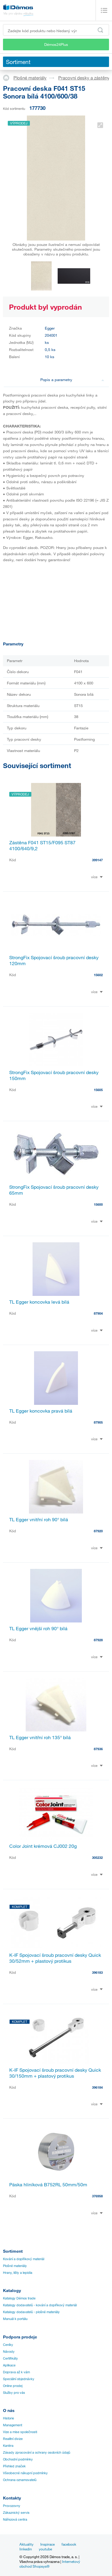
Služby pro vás (14, 2393)
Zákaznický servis (16, 2513)
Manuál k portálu (15, 2319)
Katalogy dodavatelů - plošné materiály (31, 2312)
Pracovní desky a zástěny (84, 77)
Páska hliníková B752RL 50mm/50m (48, 2185)
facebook (69, 2544)
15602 (98, 975)
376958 (97, 2196)
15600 (98, 1204)
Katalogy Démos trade (19, 2298)
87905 (98, 1422)
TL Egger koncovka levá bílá (39, 1302)
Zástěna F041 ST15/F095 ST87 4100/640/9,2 (42, 845)
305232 (97, 1857)
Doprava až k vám (16, 2372)
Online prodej (12, 2386)
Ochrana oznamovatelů (19, 2480)
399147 (97, 860)
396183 (97, 1972)
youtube (45, 2549)
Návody (9, 2351)
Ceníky (8, 2345)
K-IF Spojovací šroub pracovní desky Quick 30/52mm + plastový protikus (55, 1958)
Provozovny (11, 2506)
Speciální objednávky (18, 2379)
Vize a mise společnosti (20, 2432)
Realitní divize (13, 2439)
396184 (97, 2087)
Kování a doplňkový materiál (23, 2259)
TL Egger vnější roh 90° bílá (38, 1628)
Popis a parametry (72, 379)
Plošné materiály (30, 77)
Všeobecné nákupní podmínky (25, 2473)
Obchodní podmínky (18, 2459)
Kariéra (8, 2446)
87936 (98, 1749)
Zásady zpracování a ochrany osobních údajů (36, 2452)
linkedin (25, 2549)
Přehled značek (14, 2466)
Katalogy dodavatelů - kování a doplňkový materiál (40, 2305)
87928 (98, 1640)
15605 (98, 1089)
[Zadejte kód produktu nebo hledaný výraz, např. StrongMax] (56, 29)
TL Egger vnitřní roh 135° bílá (40, 1737)
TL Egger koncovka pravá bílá (40, 1411)
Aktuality (26, 2544)
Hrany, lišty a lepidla (17, 2273)
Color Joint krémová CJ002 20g (43, 1846)
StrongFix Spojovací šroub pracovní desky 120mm (54, 960)
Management (12, 2425)
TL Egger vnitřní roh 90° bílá (38, 1519)
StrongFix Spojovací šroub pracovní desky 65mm (54, 1190)
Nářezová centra (15, 2519)
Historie (8, 2418)
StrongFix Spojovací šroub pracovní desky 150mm (54, 1075)
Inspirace (47, 2544)
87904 (98, 1313)
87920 (98, 1531)
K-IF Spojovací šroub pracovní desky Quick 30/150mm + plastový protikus (55, 2073)
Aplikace (9, 2365)
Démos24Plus (56, 44)
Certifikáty (10, 2358)
